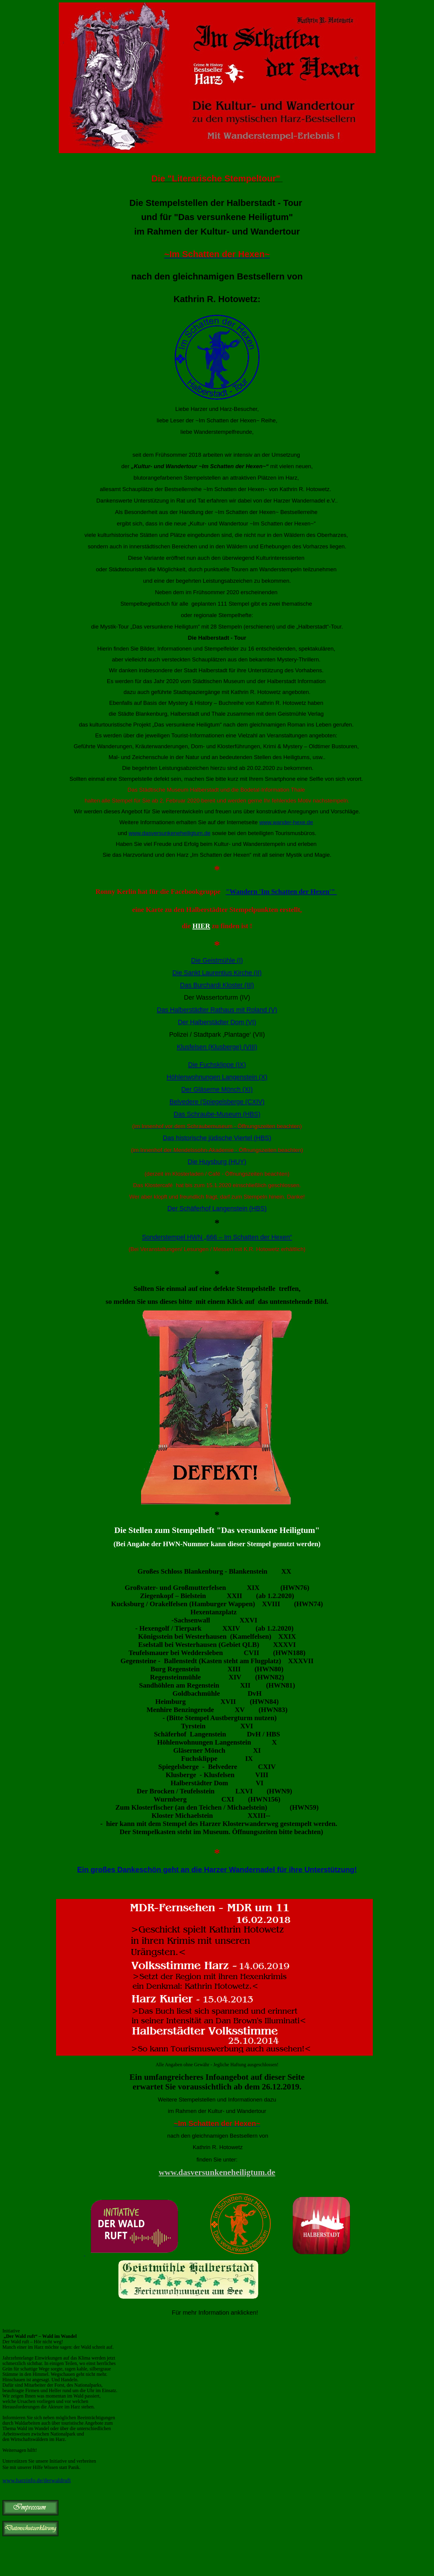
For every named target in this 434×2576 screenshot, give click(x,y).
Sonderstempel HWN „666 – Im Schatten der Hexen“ (217, 1237)
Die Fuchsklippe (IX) (217, 1064)
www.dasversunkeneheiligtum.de (170, 833)
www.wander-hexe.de (286, 822)
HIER (201, 926)
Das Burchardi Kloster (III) (217, 985)
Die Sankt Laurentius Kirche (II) (217, 972)
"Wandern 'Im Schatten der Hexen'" (281, 891)
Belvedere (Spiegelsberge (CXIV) (216, 1101)
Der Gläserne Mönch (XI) (217, 1089)
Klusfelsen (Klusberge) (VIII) (217, 1047)
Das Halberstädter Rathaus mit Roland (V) (217, 1010)
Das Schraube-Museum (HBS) (217, 1114)
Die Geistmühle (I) (217, 960)
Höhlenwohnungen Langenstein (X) (217, 1077)
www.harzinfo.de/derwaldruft (36, 2480)
